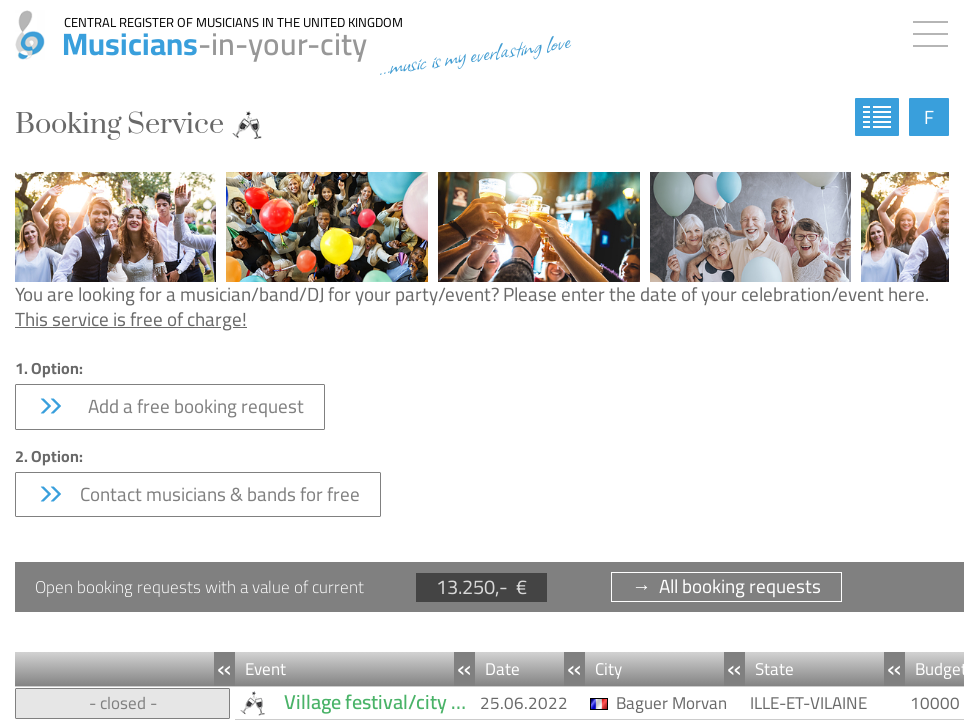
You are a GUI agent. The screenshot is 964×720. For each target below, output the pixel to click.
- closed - (123, 703)
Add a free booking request (170, 406)
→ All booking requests (726, 586)
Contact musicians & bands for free (198, 494)
